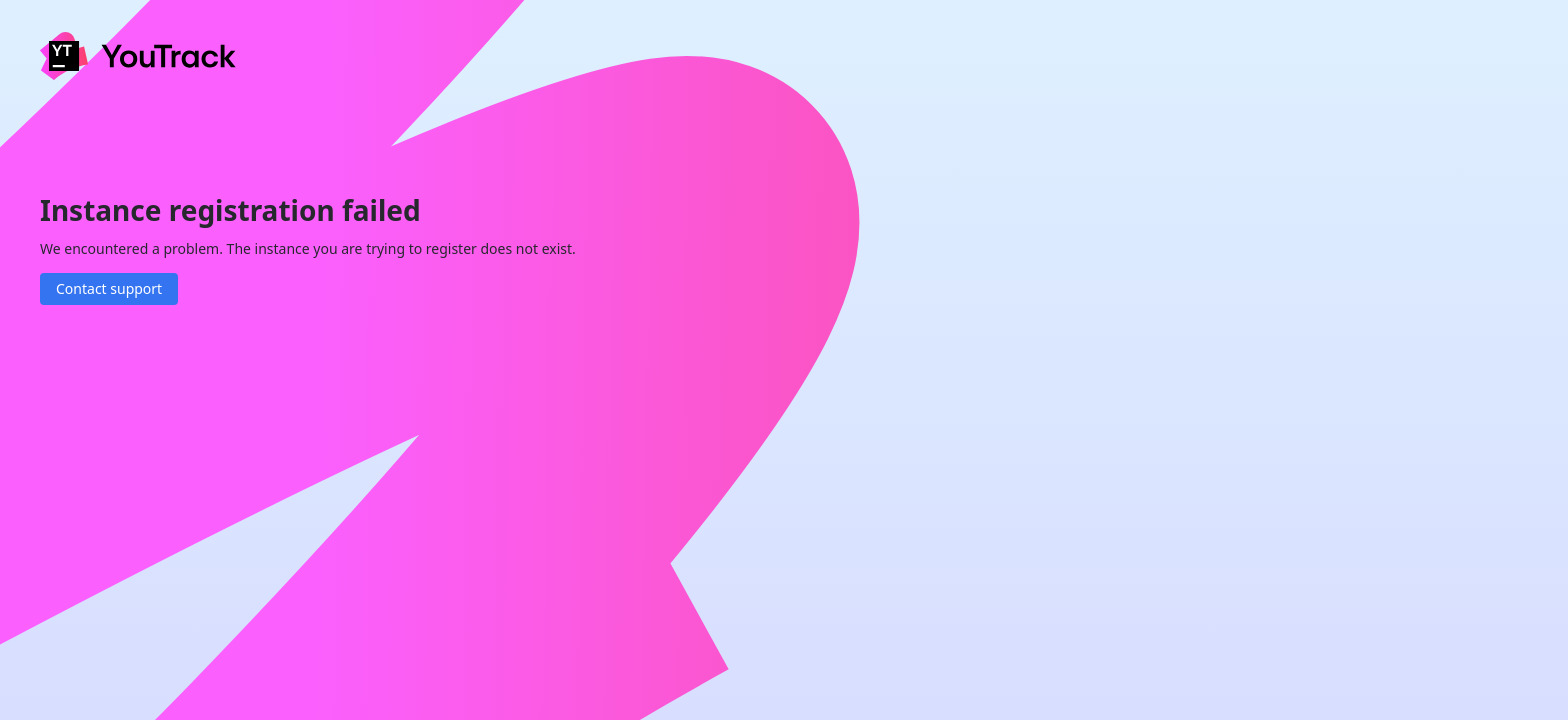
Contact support (109, 288)
